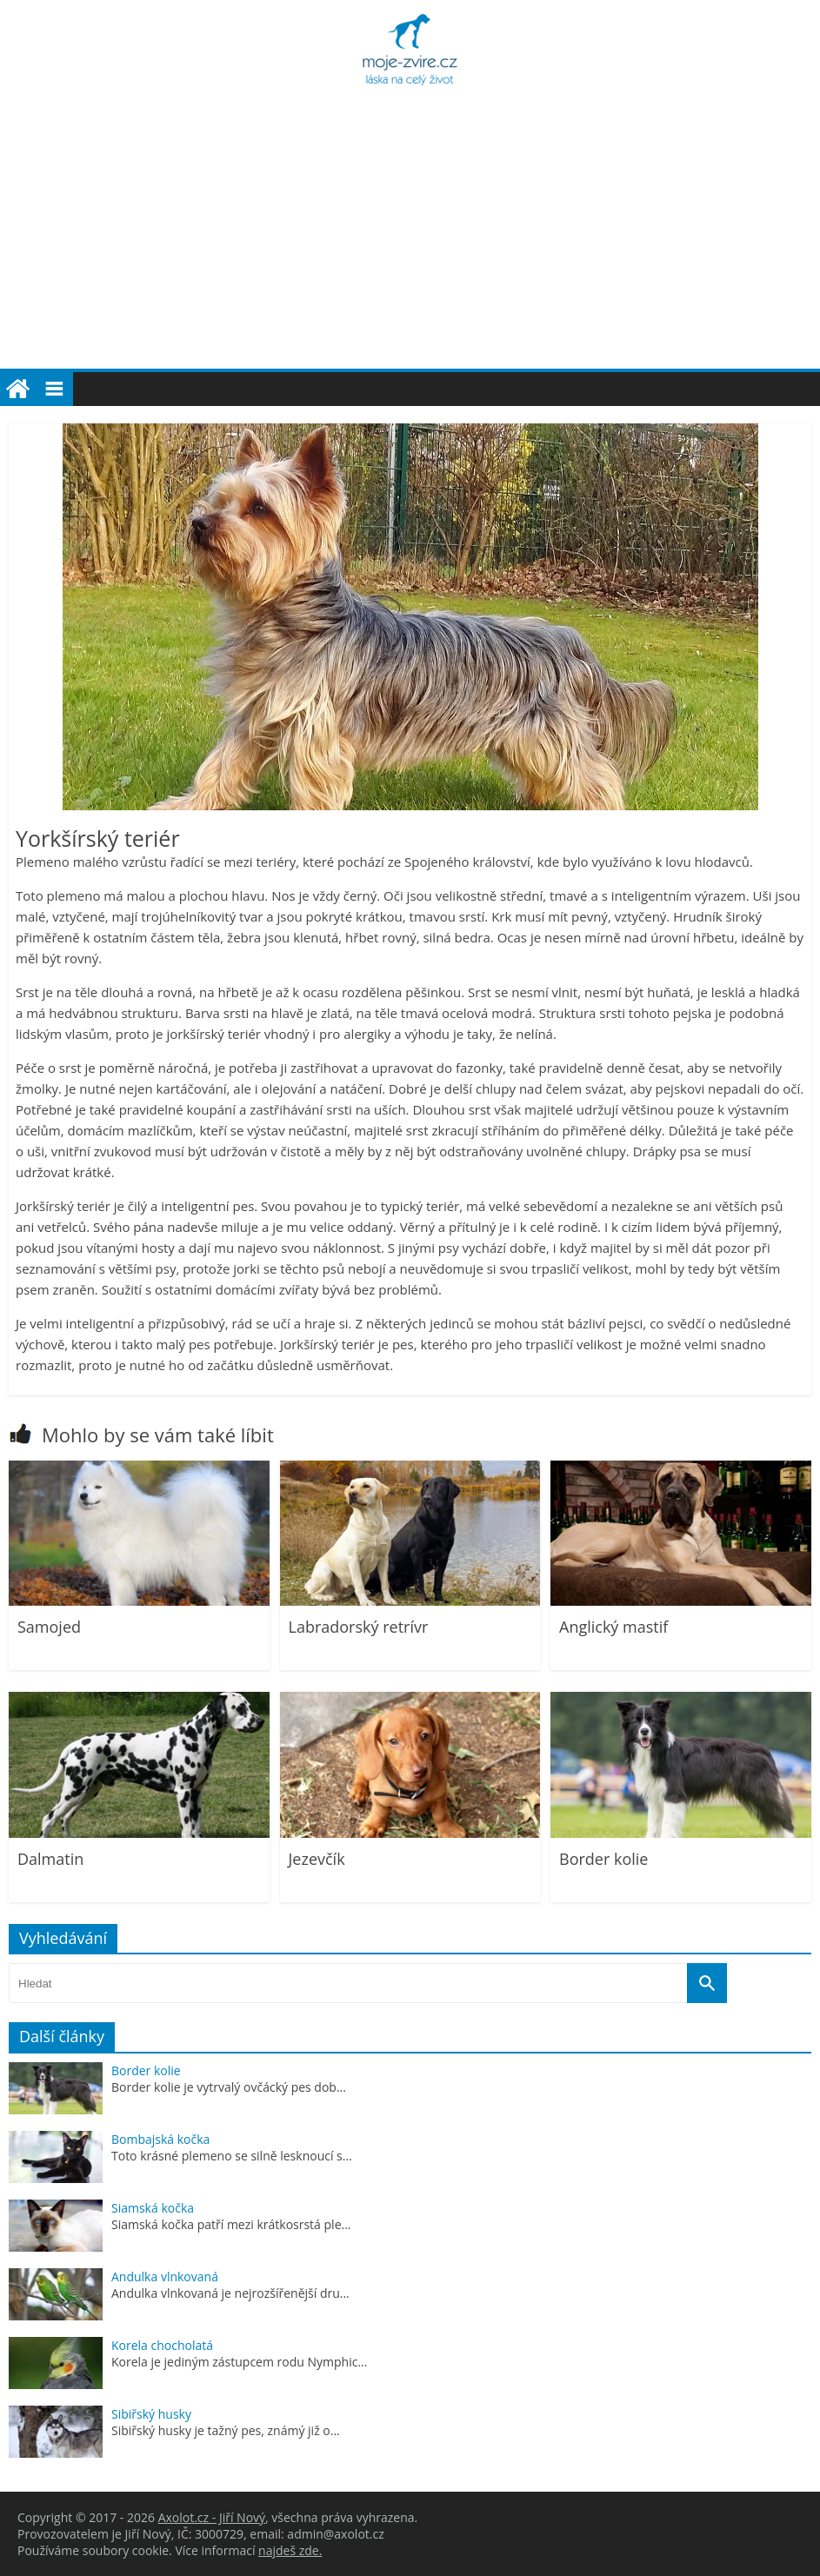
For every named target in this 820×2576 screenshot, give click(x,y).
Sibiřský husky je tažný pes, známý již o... (225, 2430)
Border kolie (603, 1858)
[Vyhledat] (707, 1983)
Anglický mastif (613, 1626)
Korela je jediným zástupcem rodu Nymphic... (239, 2361)
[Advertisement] (410, 238)
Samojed (49, 1626)
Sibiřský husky (151, 2414)
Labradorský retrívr (359, 1626)
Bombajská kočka (160, 2139)
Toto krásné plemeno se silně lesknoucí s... (231, 2155)
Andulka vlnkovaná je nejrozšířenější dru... (230, 2293)
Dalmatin (50, 1858)
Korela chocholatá (162, 2345)
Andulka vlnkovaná (164, 2276)
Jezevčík (317, 1858)
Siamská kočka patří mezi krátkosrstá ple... (231, 2224)
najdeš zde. (290, 2550)
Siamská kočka (152, 2208)
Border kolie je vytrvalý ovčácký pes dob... (228, 2087)
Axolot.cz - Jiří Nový (211, 2517)
